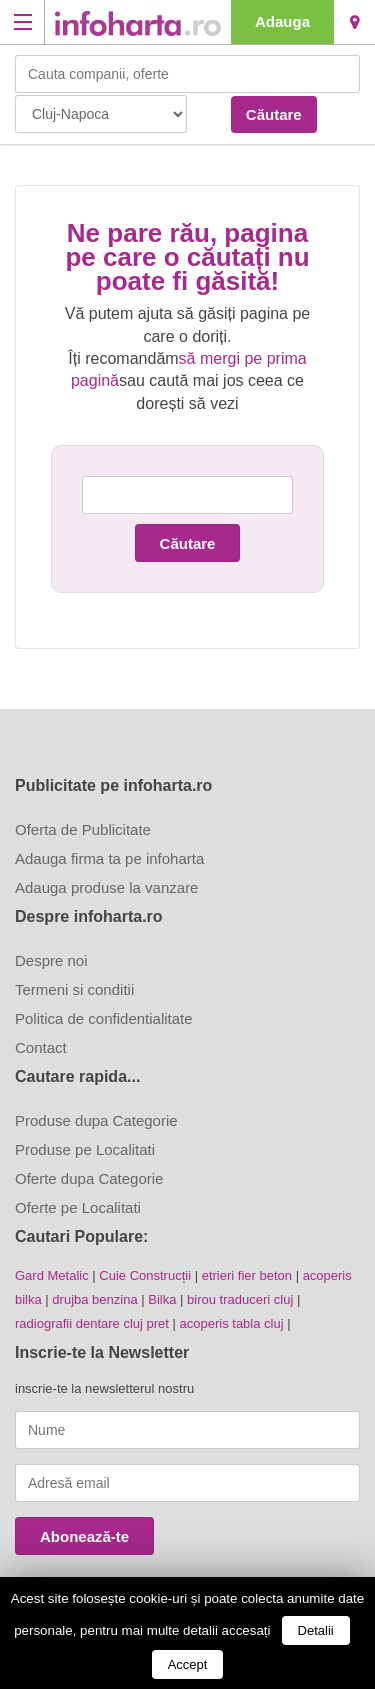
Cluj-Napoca (354, 22)
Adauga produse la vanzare (106, 887)
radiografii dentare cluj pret (92, 1323)
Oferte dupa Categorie (89, 1178)
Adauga (282, 21)
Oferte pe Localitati (78, 1207)
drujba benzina (94, 1299)
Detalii (316, 1630)
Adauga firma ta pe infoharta (109, 858)
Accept (188, 1664)
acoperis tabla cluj (232, 1323)
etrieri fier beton (247, 1275)
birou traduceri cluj (240, 1299)
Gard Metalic (52, 1275)
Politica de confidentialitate (104, 1018)
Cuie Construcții (145, 1275)
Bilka (162, 1299)
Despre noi (51, 960)
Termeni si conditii (74, 989)
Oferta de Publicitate (83, 829)
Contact (41, 1047)
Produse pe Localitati (85, 1149)
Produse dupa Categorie (96, 1120)
